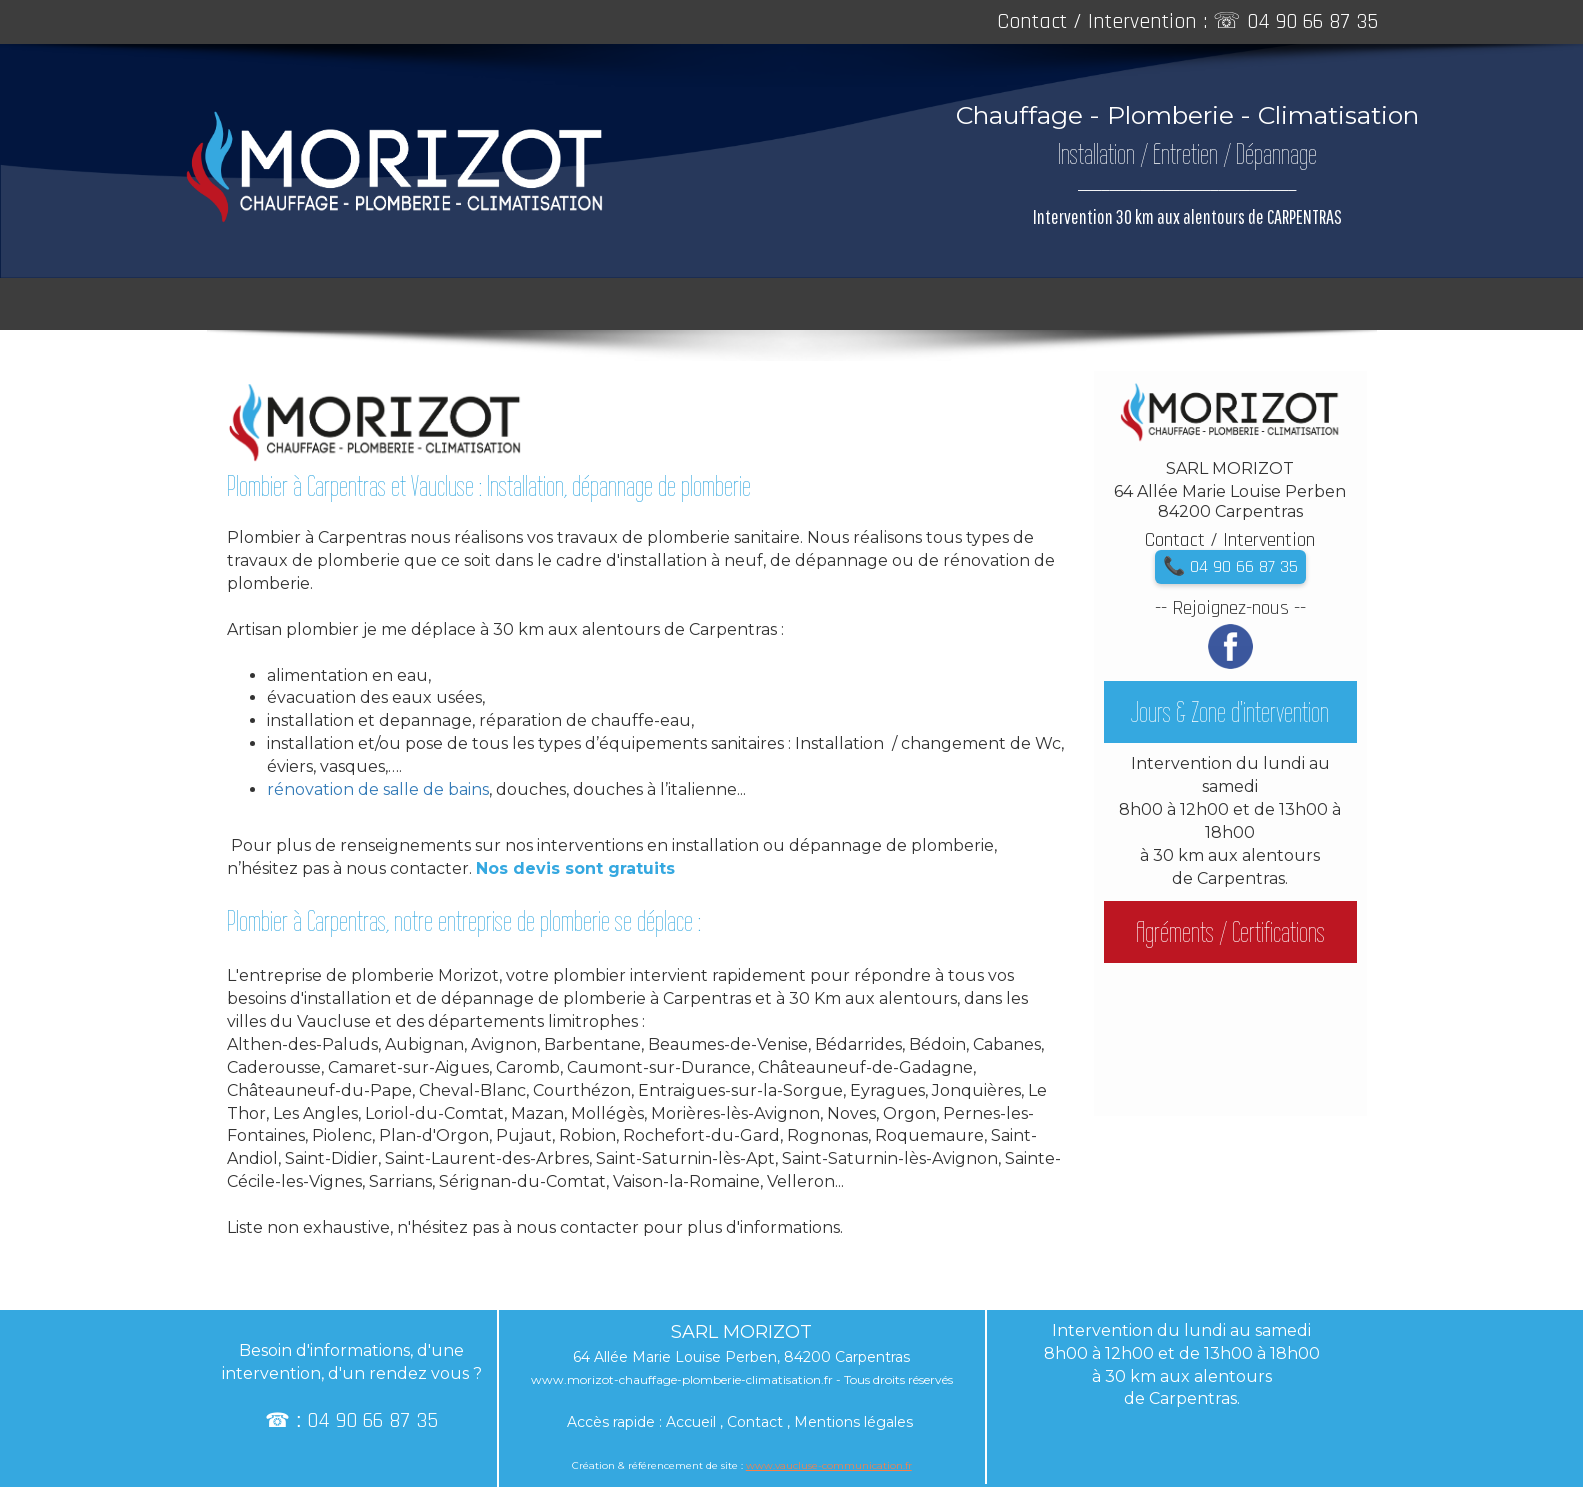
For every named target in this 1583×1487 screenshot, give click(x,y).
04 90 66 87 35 (1312, 22)
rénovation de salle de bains (378, 789)
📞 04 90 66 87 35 (1230, 566)
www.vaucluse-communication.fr (829, 1465)
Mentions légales (853, 1422)
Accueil (691, 1422)
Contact (755, 1422)
